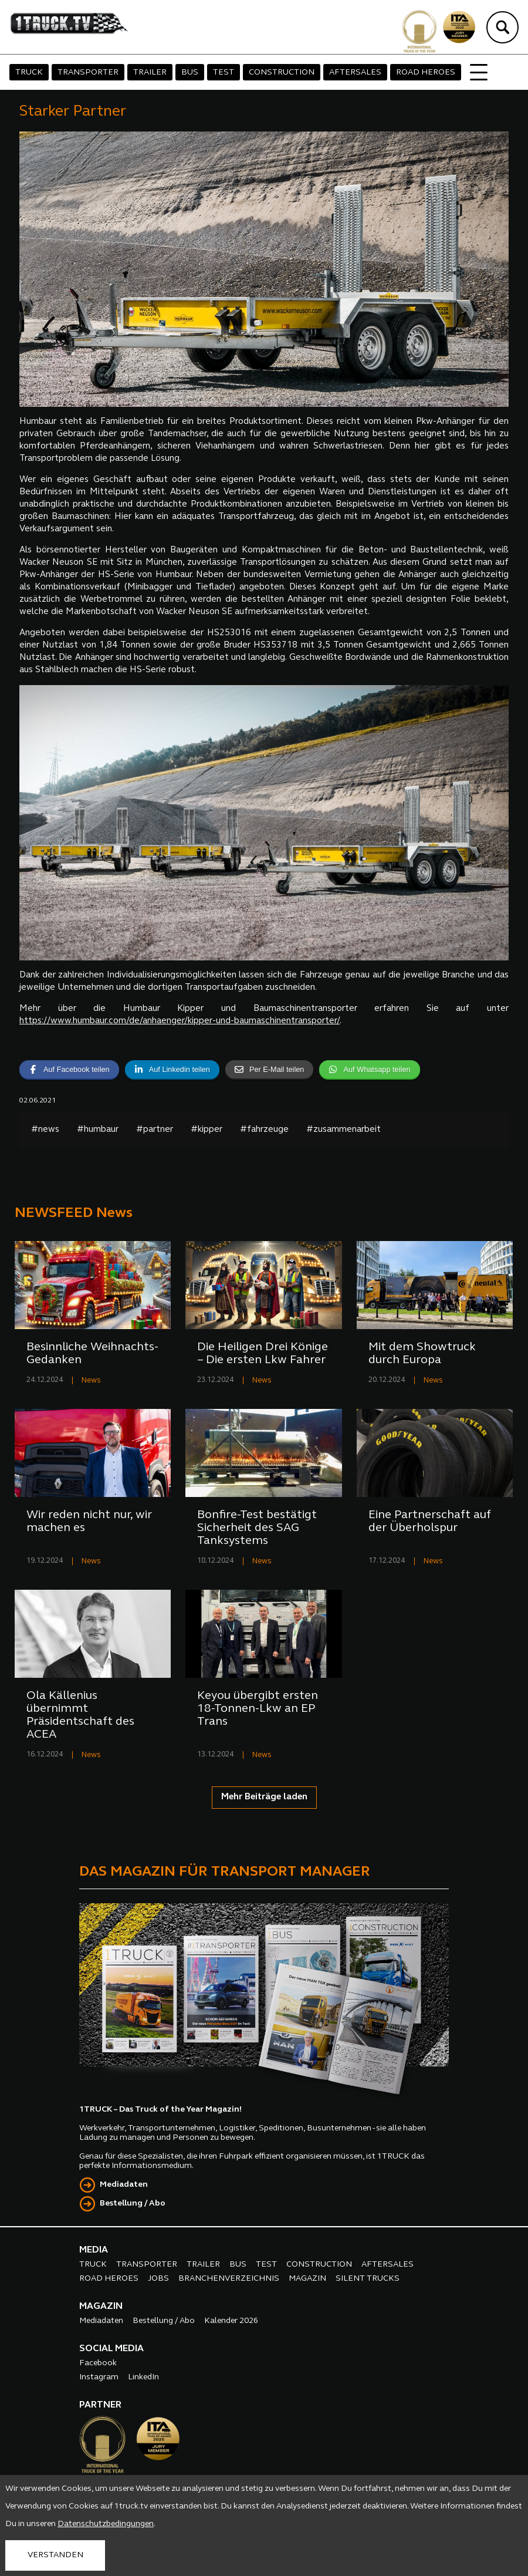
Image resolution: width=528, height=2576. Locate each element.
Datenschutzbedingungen (105, 2524)
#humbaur (98, 1129)
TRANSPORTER (88, 72)
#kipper (206, 1129)
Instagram (99, 2377)
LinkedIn (143, 2377)
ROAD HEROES (425, 72)
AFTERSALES (355, 72)
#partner (154, 1129)
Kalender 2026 (231, 2321)
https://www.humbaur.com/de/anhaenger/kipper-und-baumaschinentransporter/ (179, 1021)
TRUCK (29, 72)
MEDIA (93, 2250)
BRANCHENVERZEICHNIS (228, 2278)
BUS (189, 72)
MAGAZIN (307, 2278)
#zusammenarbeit (343, 1129)
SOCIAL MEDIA (111, 2349)
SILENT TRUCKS (368, 2278)
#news (45, 1129)
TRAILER (150, 72)
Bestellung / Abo (132, 2203)
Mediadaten (124, 2184)
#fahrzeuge (264, 1129)
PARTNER (100, 2405)
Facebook (98, 2363)
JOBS (158, 2278)
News (91, 1380)
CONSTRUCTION (281, 72)
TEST (223, 72)
